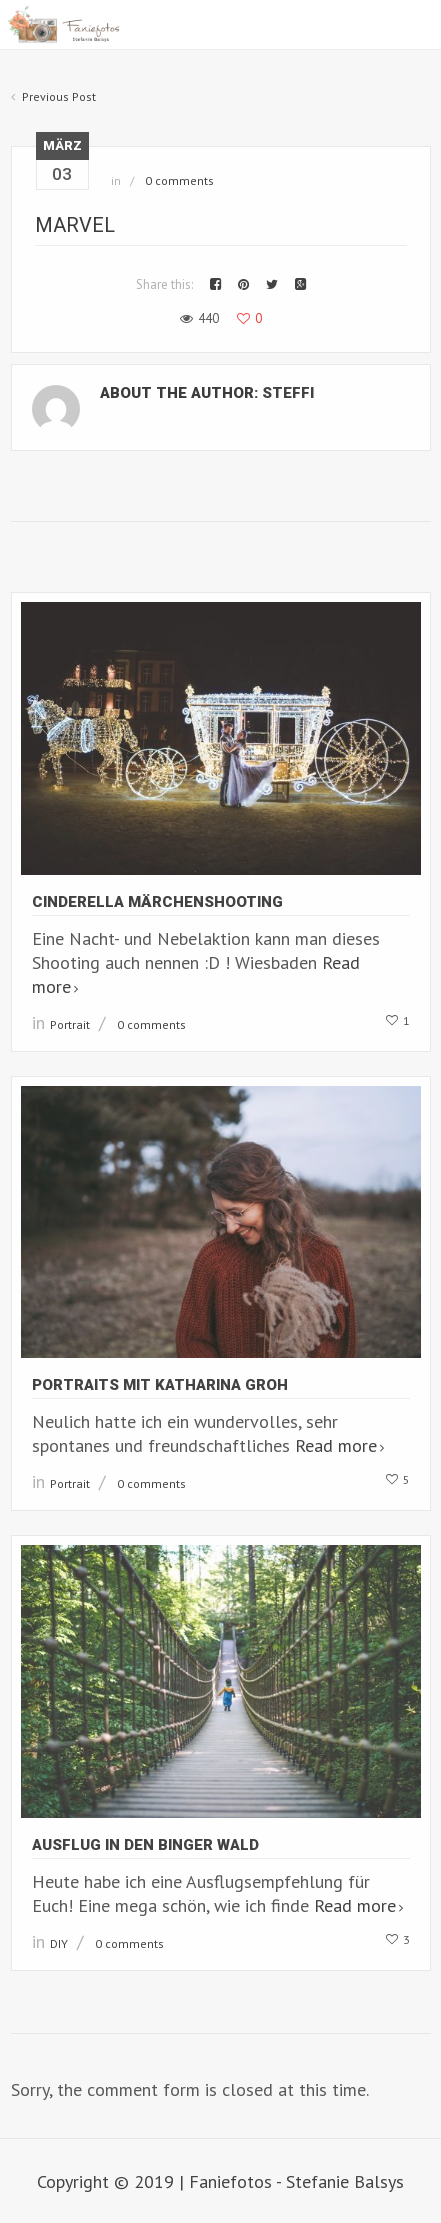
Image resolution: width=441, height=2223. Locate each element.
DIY (59, 1943)
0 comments (179, 180)
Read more (336, 1445)
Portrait (70, 1024)
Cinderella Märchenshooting (157, 902)
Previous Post (59, 96)
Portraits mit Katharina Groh (160, 1385)
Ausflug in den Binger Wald (145, 1845)
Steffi (288, 393)
